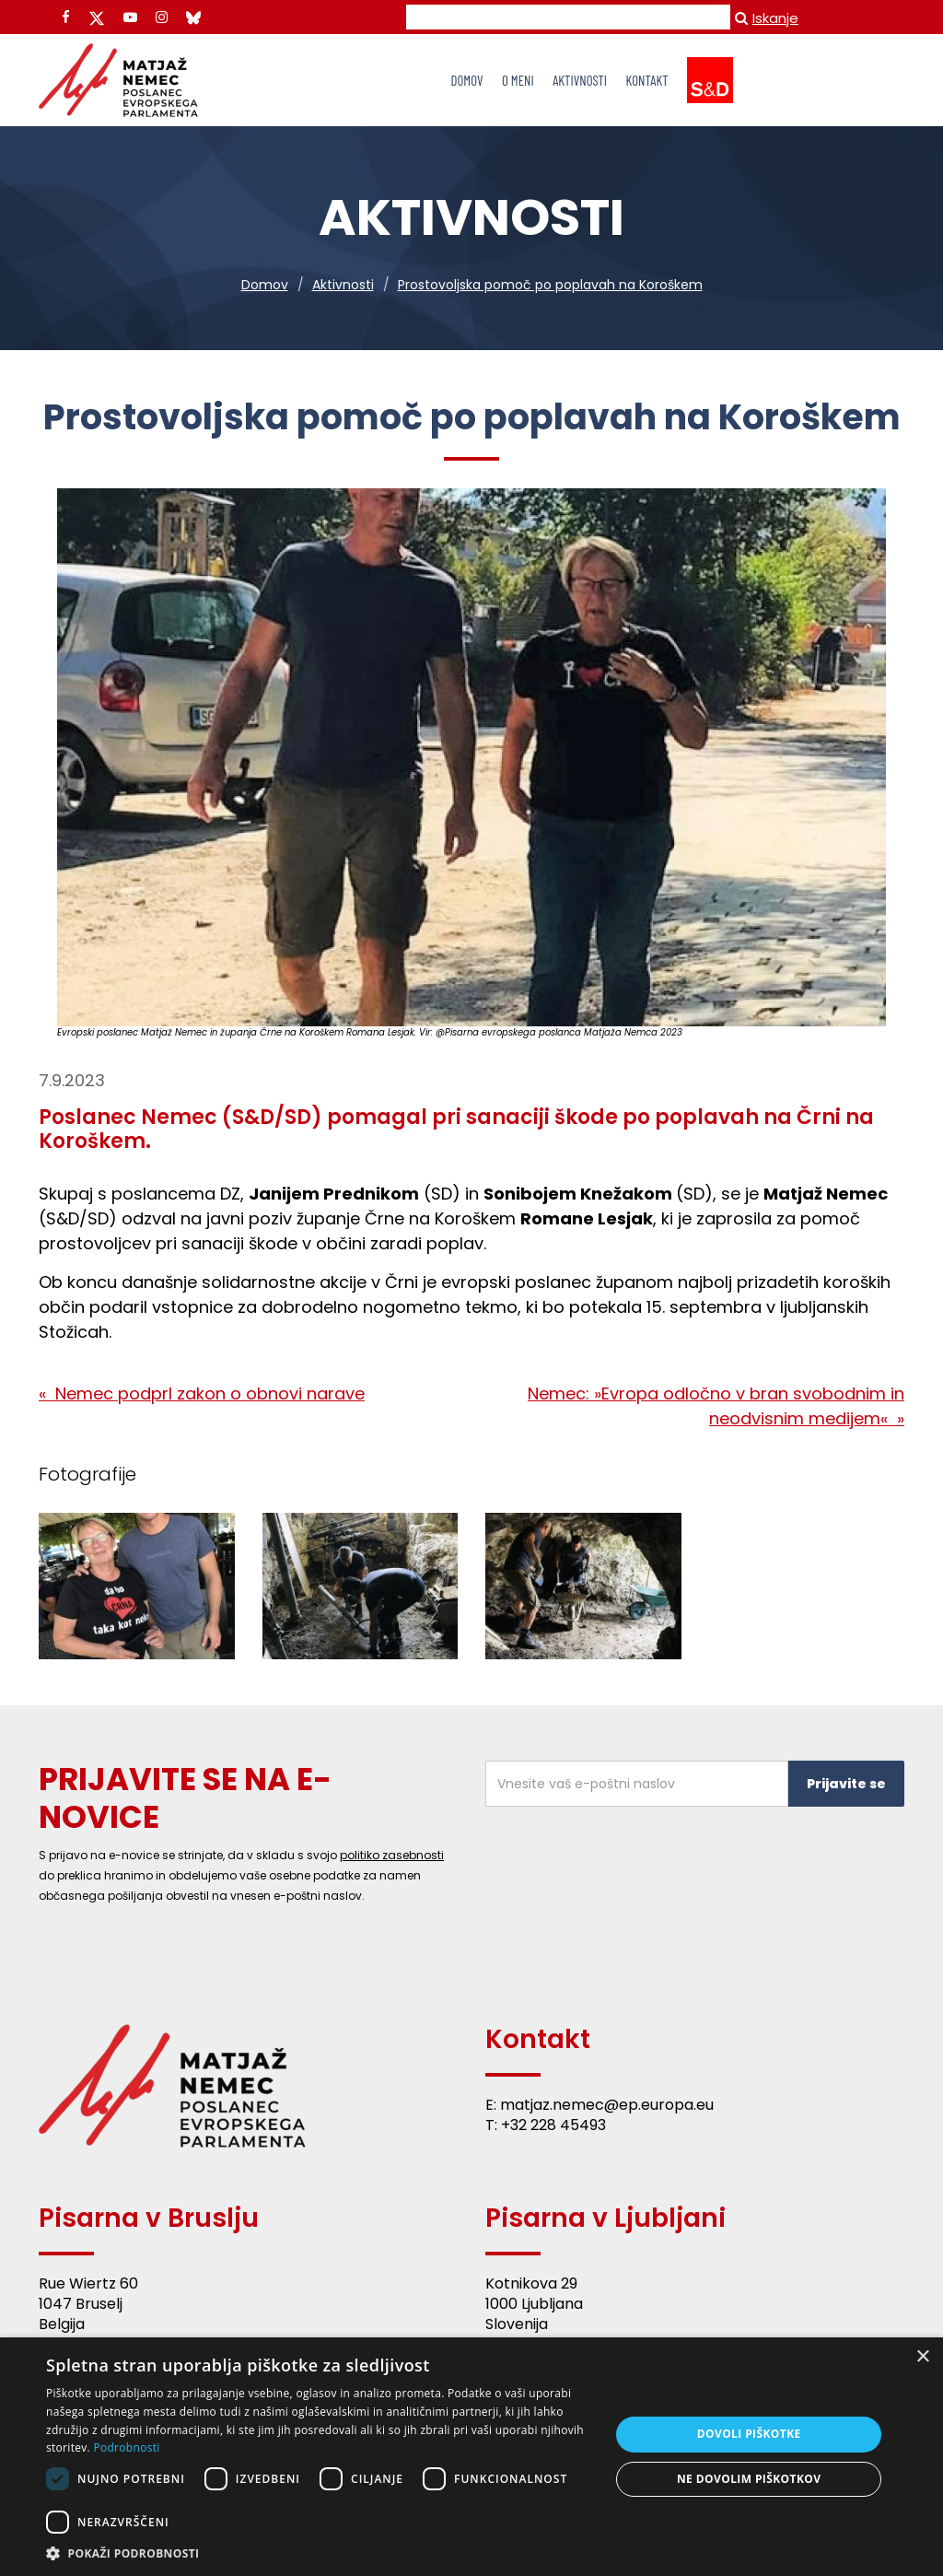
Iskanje (766, 18)
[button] (319, 2553)
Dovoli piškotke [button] (749, 2433)
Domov (264, 284)
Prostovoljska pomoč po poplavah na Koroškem (550, 284)
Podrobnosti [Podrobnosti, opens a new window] (126, 2447)
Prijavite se (846, 1783)
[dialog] (471, 2456)
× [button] (922, 2357)
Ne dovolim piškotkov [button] (749, 2479)
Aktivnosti (343, 284)
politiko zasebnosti (392, 1855)
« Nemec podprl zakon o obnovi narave (202, 1393)
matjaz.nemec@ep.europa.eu (607, 2104)
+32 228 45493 (553, 2125)
